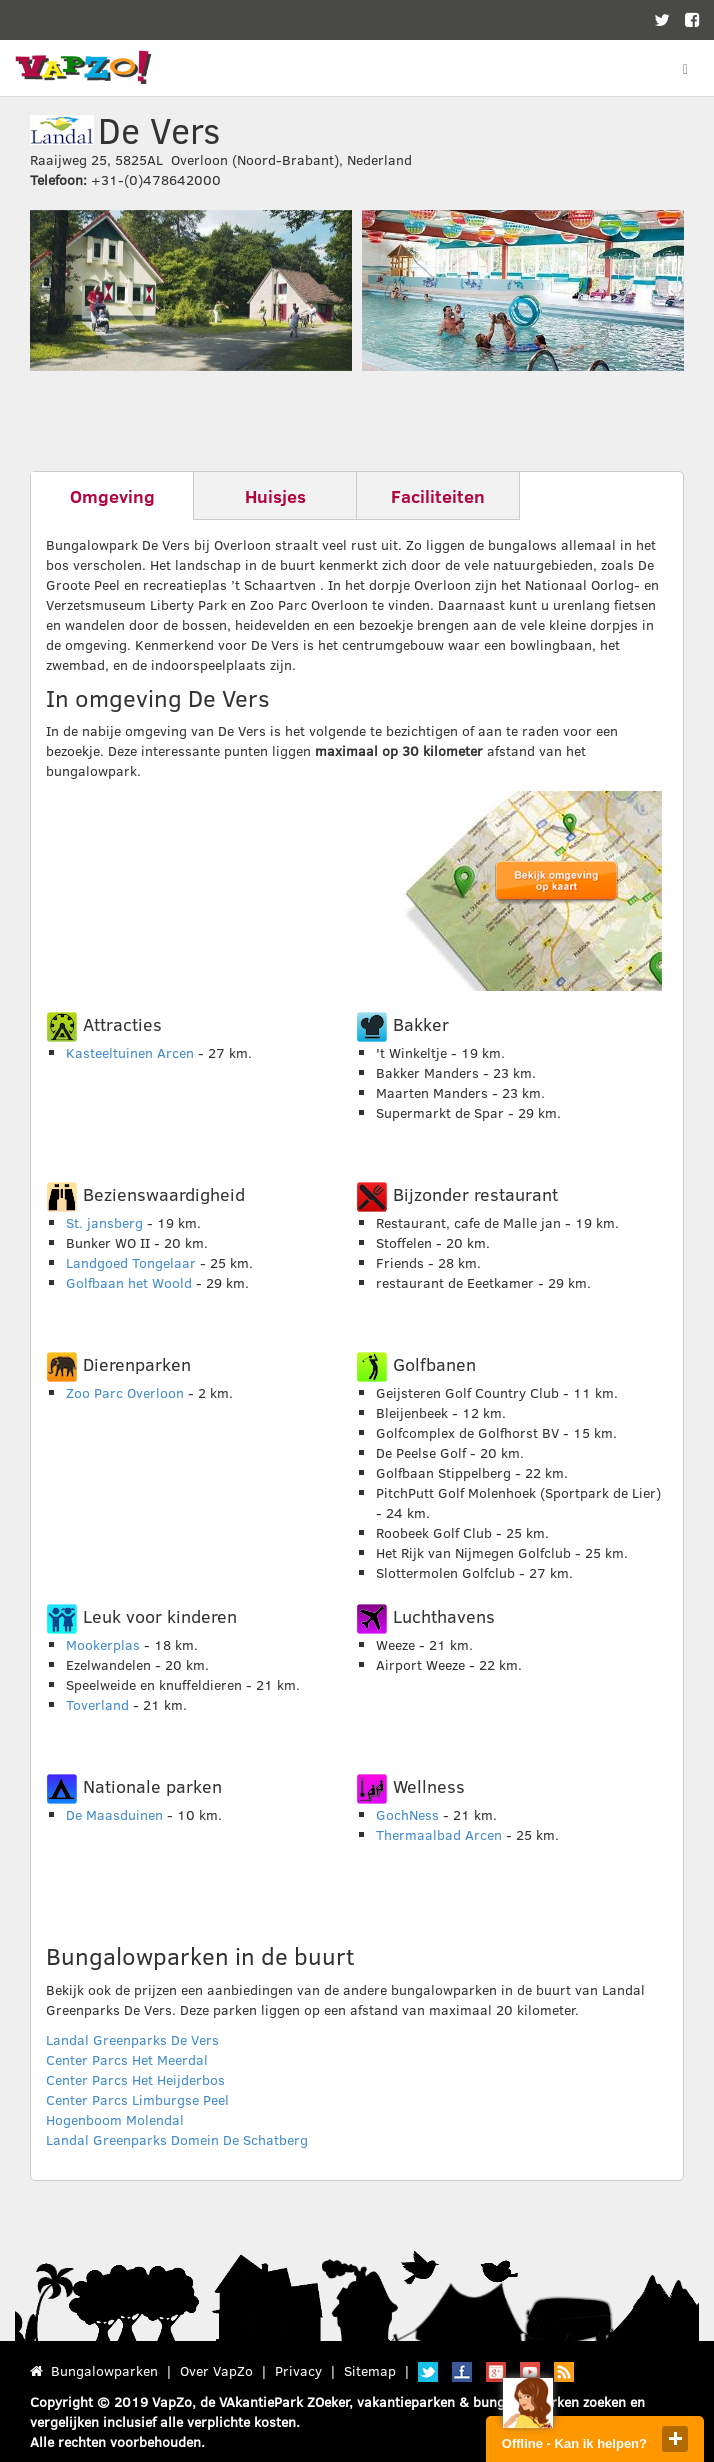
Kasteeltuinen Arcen (130, 1052)
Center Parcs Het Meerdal (127, 2059)
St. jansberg (104, 1222)
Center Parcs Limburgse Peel (137, 2099)
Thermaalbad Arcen (439, 1834)
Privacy (298, 2370)
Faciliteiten (438, 496)
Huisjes (275, 496)
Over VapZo (216, 2370)
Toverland (97, 1704)
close (675, 2439)
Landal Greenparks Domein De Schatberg (177, 2139)
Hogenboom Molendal (115, 2119)
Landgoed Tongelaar (131, 1262)
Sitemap (370, 2370)
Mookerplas (103, 1644)
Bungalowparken (104, 2370)
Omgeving (112, 496)
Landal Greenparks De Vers (132, 2039)
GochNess (407, 1814)
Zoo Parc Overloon (125, 1392)
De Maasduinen (114, 1814)
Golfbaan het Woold (129, 1282)
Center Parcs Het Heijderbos (135, 2079)
